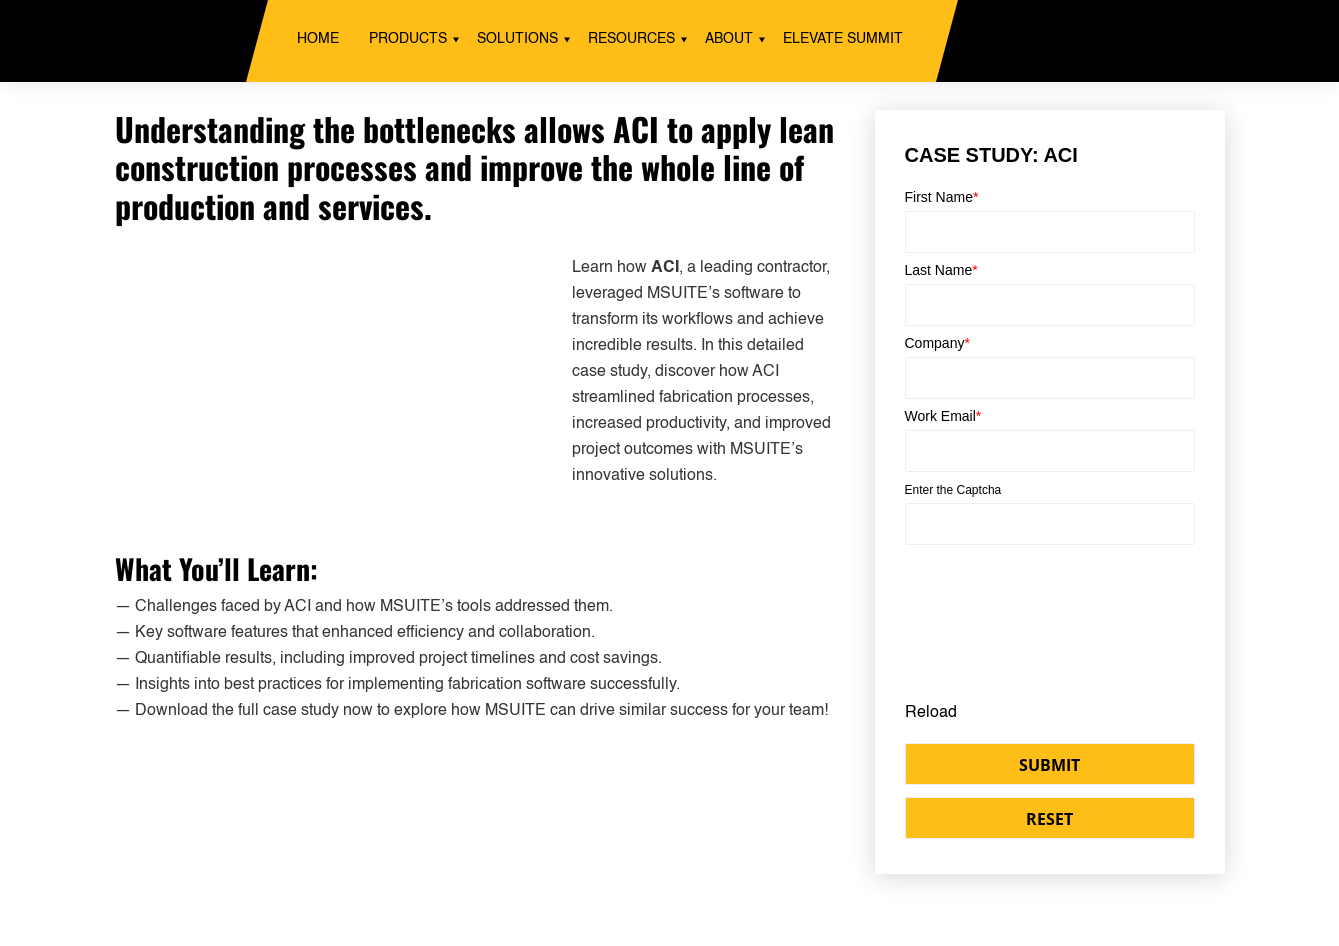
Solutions (517, 39)
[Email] (1050, 451)
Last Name (941, 270)
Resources (631, 39)
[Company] (1050, 378)
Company (937, 343)
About (729, 39)
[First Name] (1050, 232)
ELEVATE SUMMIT (843, 39)
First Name (942, 197)
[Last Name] (1050, 305)
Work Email (943, 416)
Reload (931, 713)
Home (318, 39)
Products (408, 39)
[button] (1050, 764)
